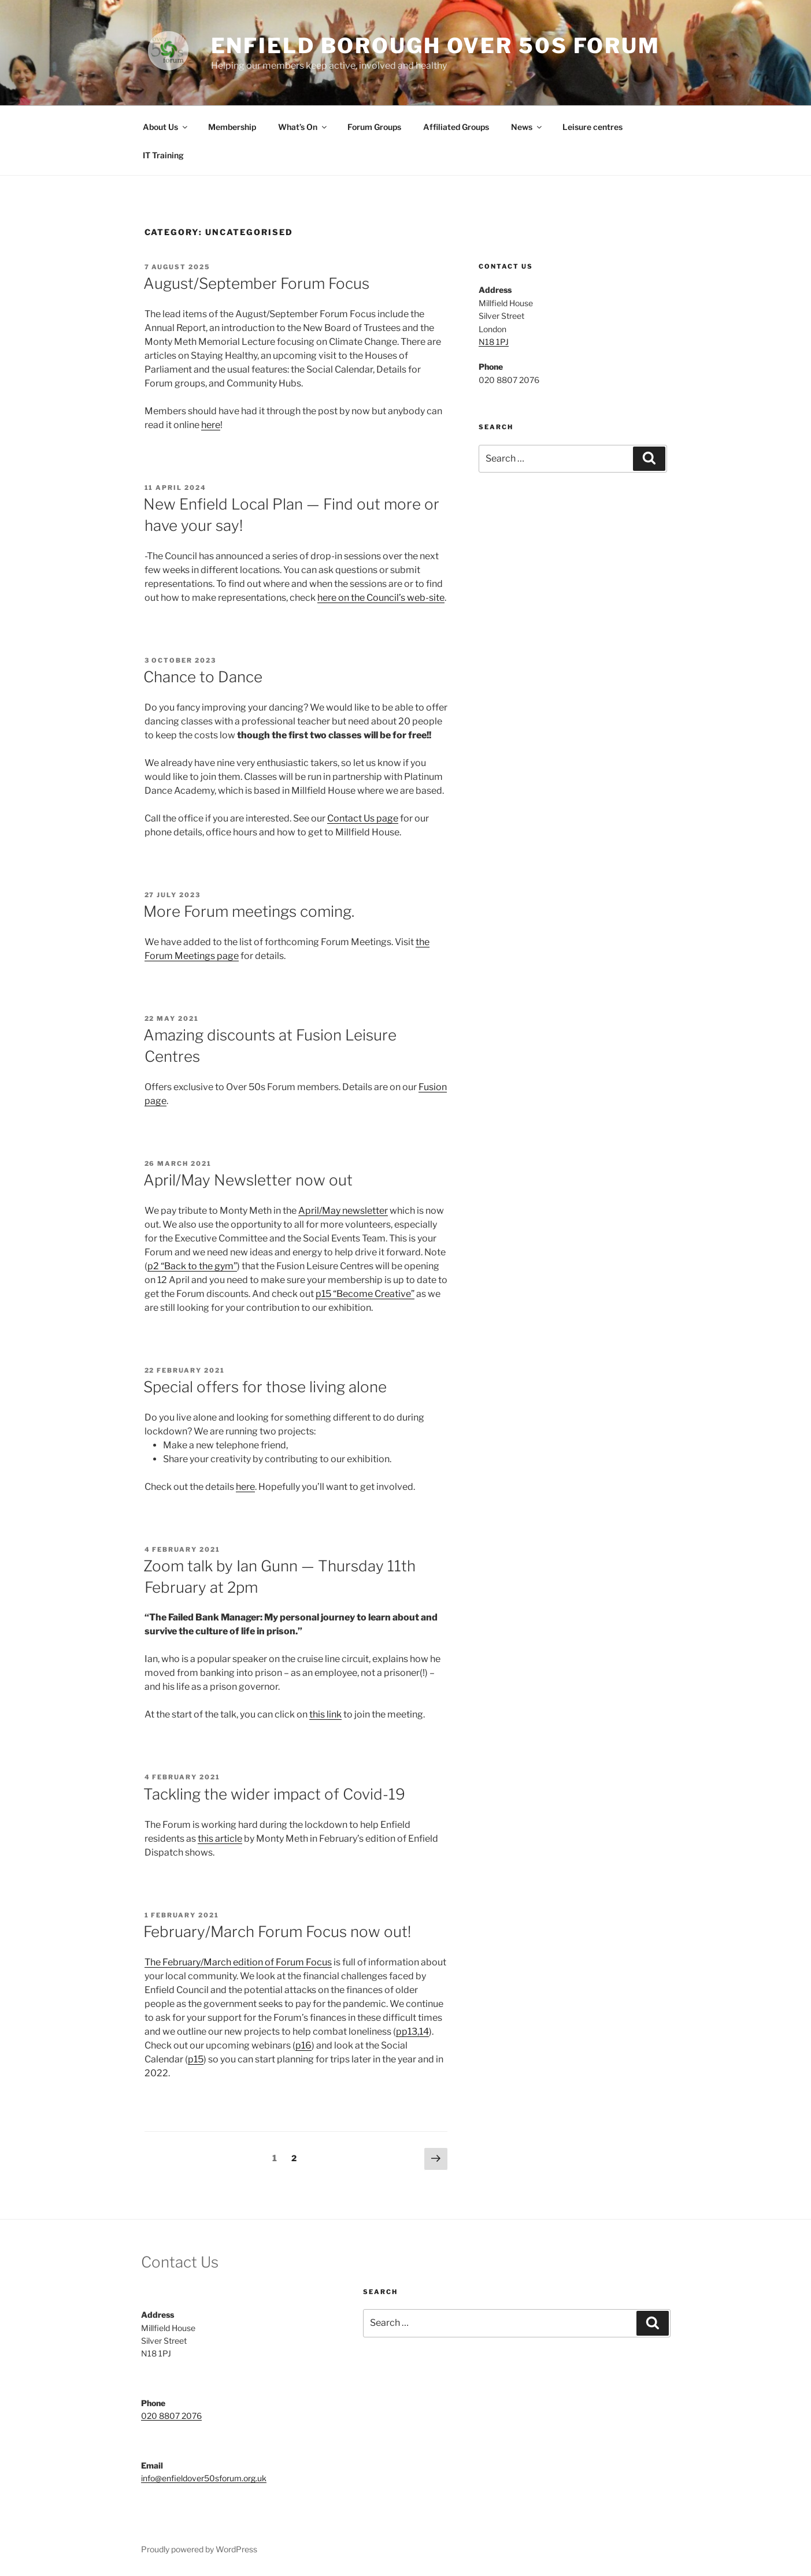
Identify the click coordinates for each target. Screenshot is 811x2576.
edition (248, 1962)
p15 (195, 2059)
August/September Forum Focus (256, 283)
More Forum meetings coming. (248, 911)
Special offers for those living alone (265, 1387)
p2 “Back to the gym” (192, 1266)
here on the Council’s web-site (381, 597)
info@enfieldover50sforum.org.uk (203, 2478)
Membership (232, 127)
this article (220, 1838)
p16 (303, 2045)
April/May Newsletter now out (248, 1180)
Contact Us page (362, 818)
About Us (166, 127)
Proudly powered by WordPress (199, 2549)
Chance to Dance (202, 677)
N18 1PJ (494, 342)
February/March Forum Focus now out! (277, 1932)
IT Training (163, 155)
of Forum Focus (297, 1962)
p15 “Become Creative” (365, 1293)
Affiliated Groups (456, 127)
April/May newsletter (343, 1210)
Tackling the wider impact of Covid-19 (274, 1794)
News (527, 127)
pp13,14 (412, 2031)
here (210, 424)
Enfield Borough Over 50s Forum (435, 45)
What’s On (303, 127)
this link (325, 1714)
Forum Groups (374, 127)
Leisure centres (592, 127)
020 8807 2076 (171, 2416)
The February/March (189, 1962)
